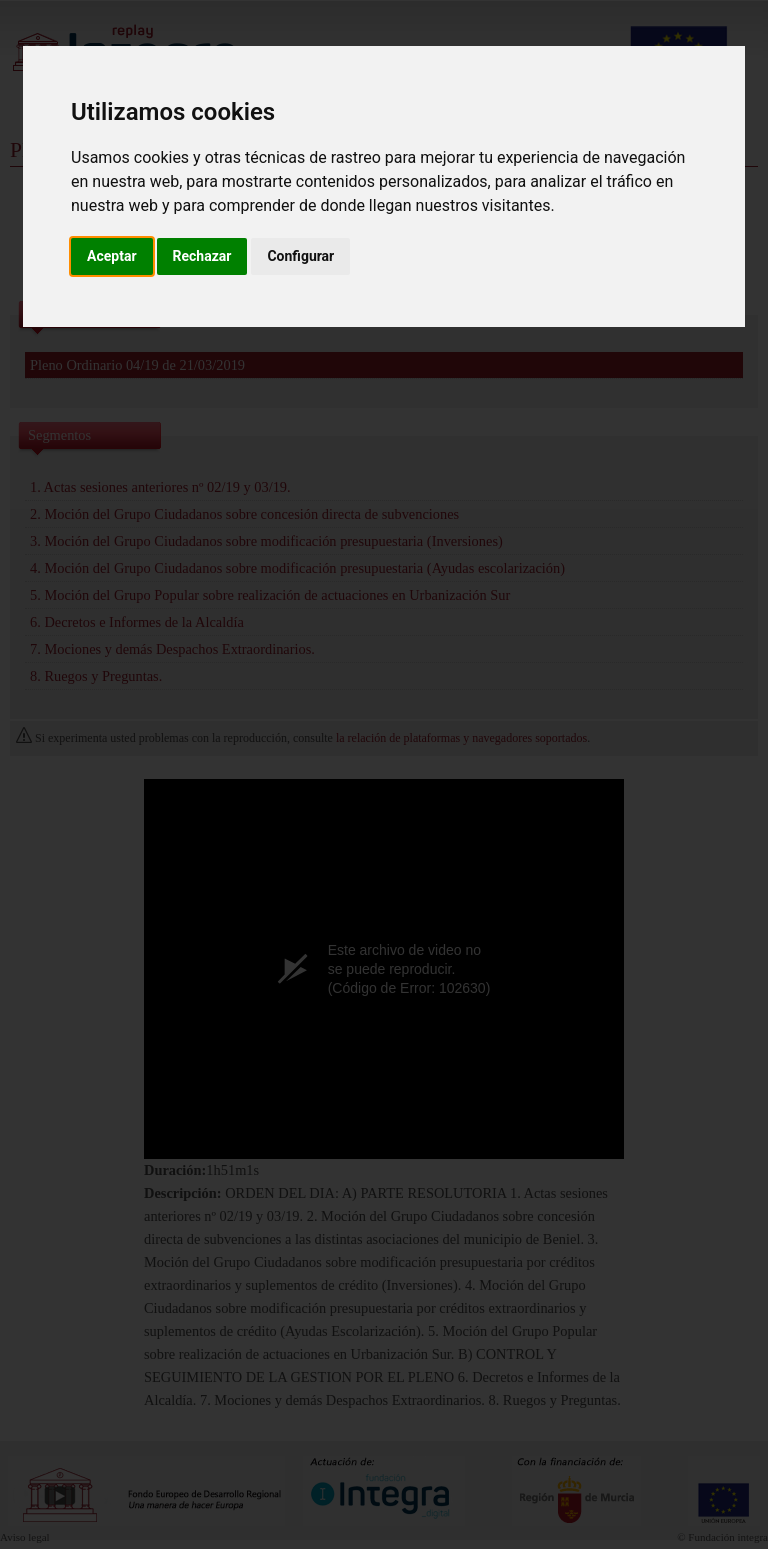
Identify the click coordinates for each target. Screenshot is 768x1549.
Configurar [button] (300, 256)
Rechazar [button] (202, 256)
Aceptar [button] (112, 256)
